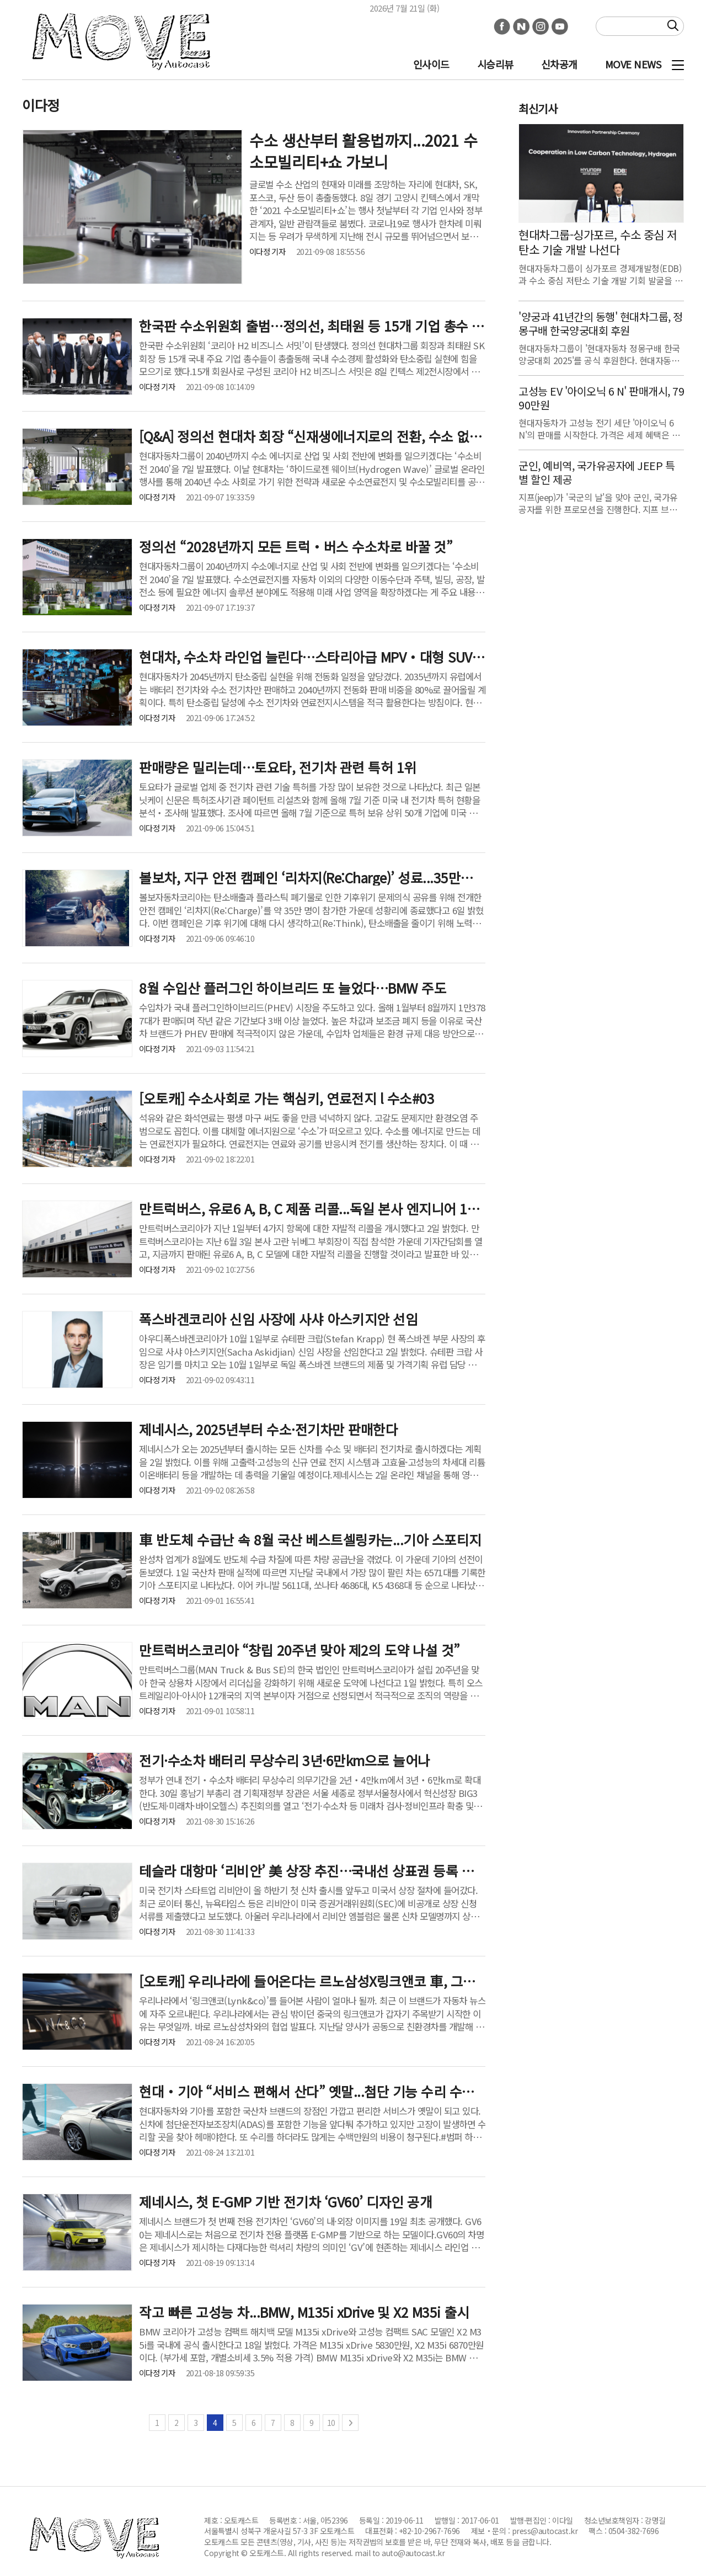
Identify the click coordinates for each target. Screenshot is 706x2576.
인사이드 (431, 64)
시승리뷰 (495, 64)
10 (331, 2422)
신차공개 (559, 64)
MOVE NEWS (633, 64)
